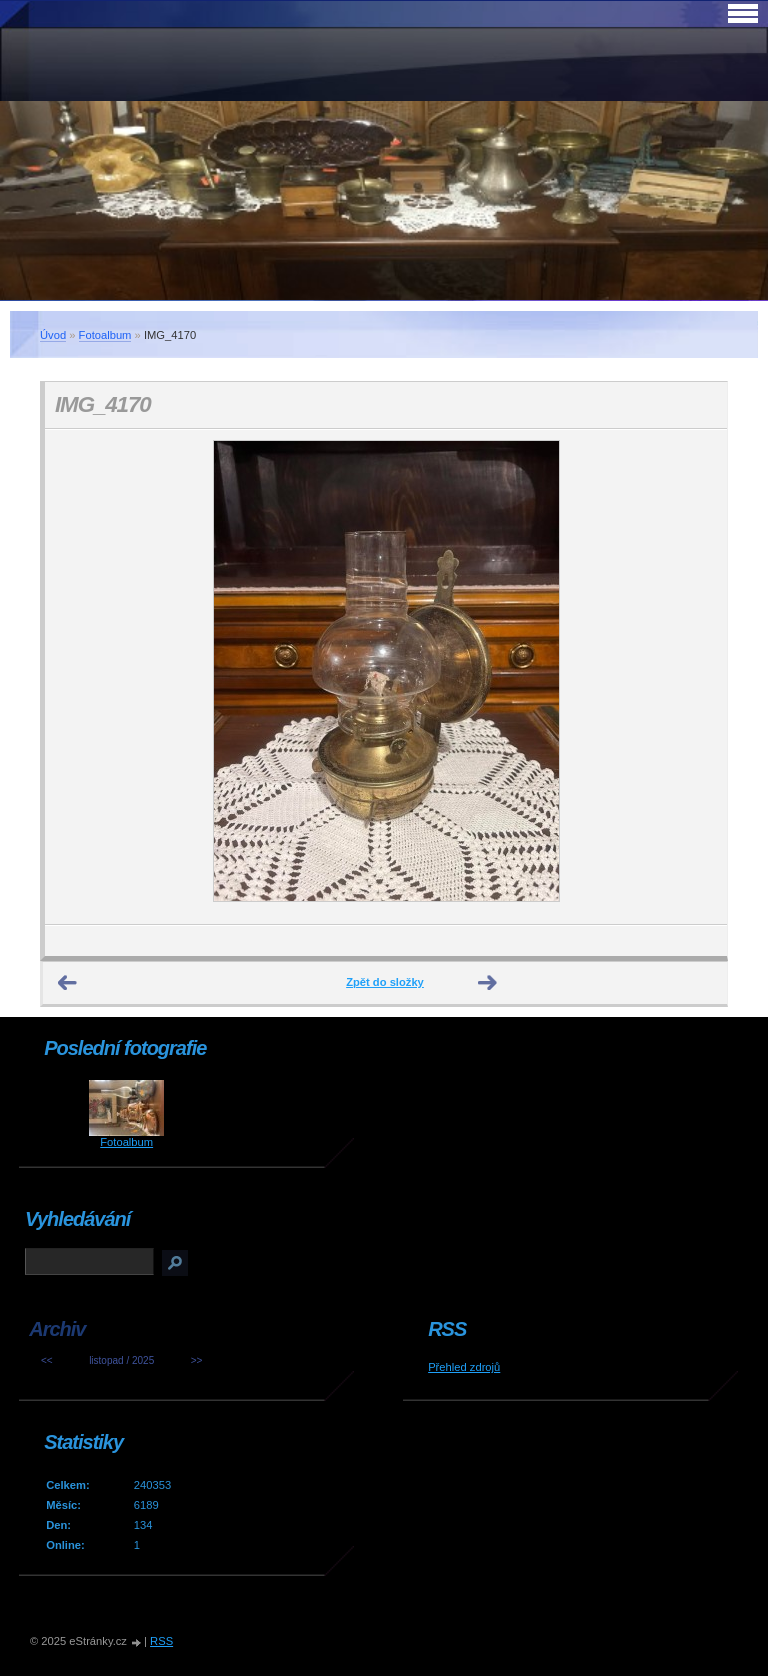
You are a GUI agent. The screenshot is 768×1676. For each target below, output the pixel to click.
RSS (161, 1641)
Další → (488, 983)
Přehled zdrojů (464, 1367)
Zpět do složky (385, 982)
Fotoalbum (105, 335)
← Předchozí (68, 983)
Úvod (53, 335)
